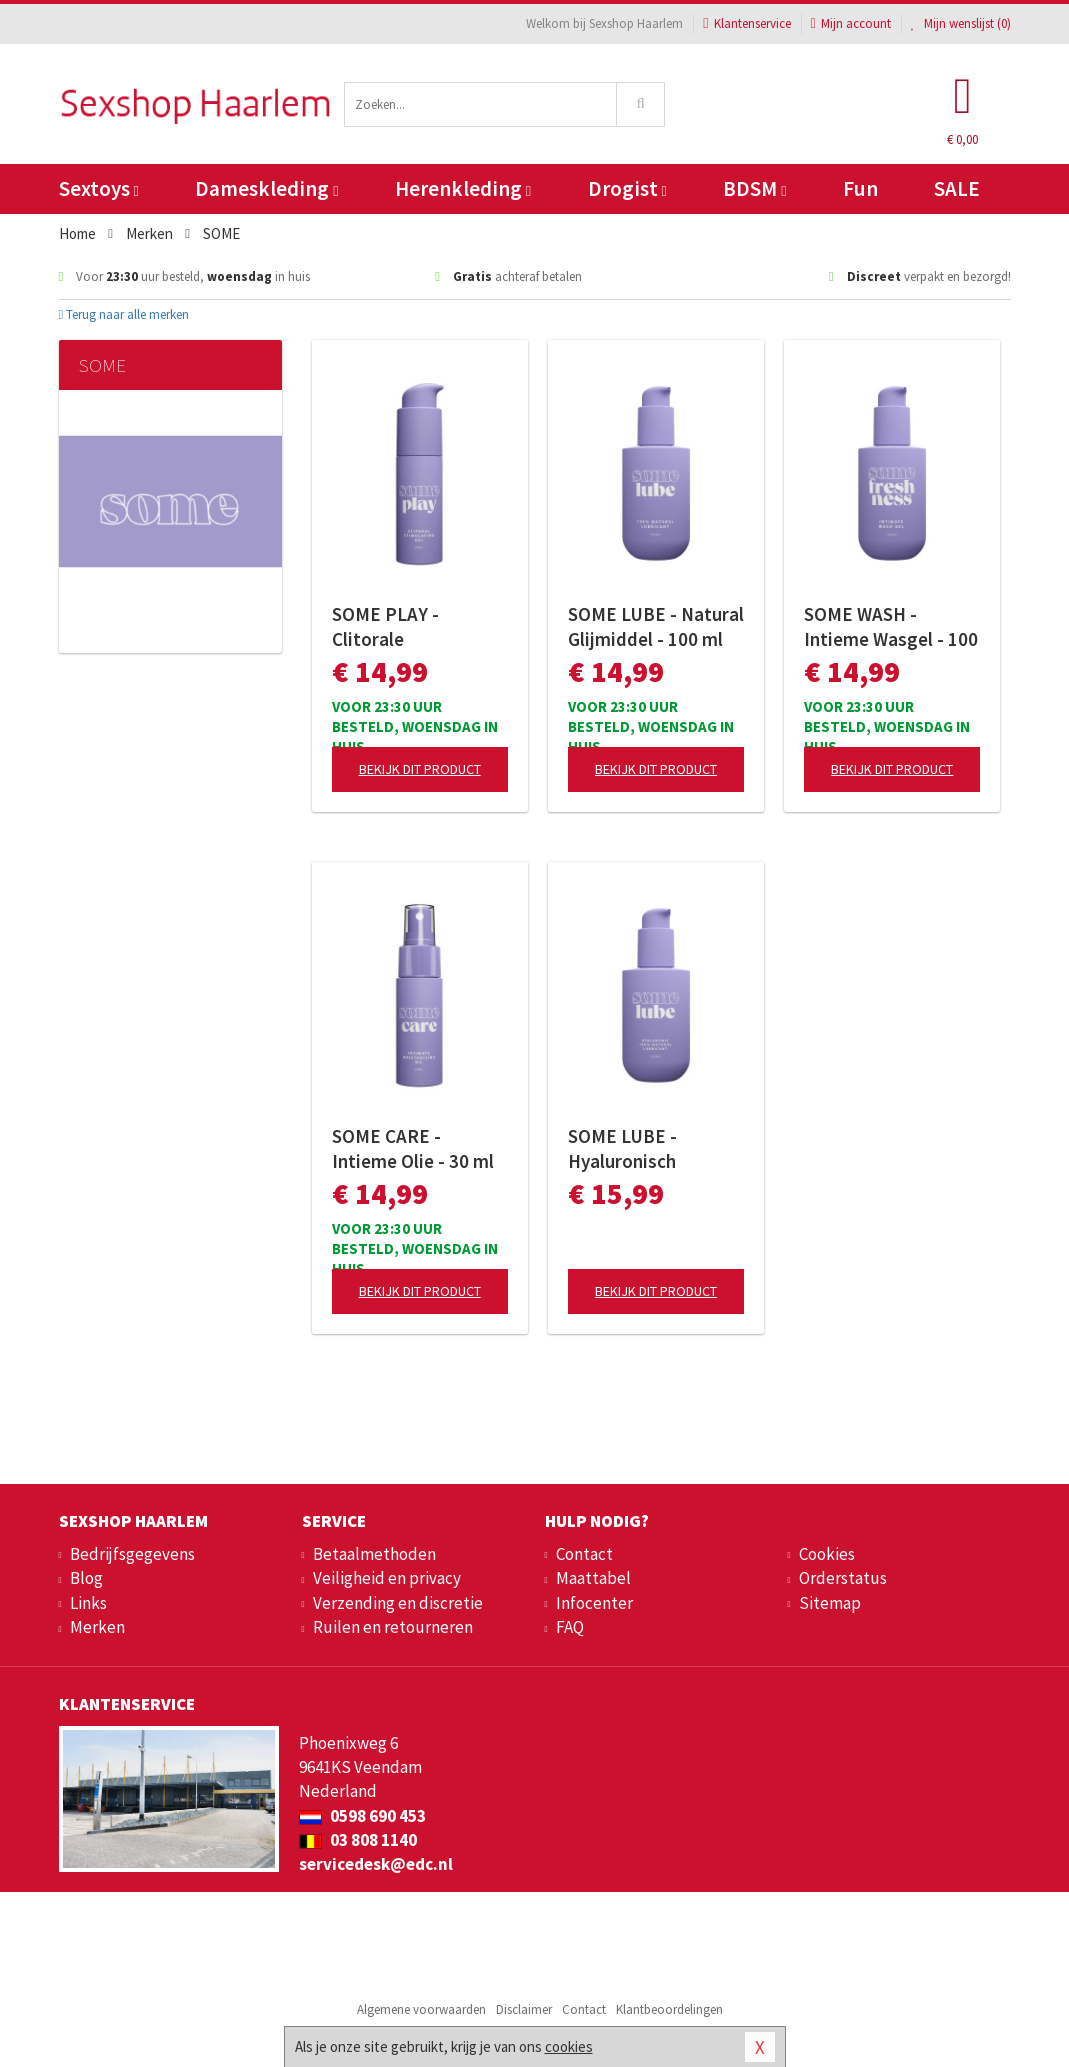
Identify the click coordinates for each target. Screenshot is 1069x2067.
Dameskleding (266, 188)
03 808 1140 (358, 1840)
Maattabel (593, 1578)
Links (88, 1603)
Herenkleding (463, 188)
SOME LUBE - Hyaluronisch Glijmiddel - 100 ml (645, 1149)
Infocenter (594, 1603)
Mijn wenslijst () (961, 23)
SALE (957, 188)
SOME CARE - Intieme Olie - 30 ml (413, 1148)
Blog (86, 1578)
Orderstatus (843, 1578)
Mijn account (851, 23)
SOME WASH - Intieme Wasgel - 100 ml (891, 627)
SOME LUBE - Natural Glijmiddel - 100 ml (656, 626)
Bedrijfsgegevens (132, 1554)
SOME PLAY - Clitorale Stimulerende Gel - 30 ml (409, 627)
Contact (584, 1554)
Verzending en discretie (398, 1603)
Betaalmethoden (374, 1554)
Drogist (627, 188)
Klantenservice (746, 23)
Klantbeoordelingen (669, 2009)
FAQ (570, 1627)
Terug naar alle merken (124, 314)
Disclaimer (524, 2009)
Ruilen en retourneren (393, 1627)
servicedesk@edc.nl (376, 1864)
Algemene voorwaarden (421, 2009)
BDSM (754, 188)
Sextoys (99, 188)
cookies (569, 2046)
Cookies (827, 1554)
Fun (860, 188)
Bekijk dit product (420, 769)
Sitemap (830, 1603)
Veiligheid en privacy (387, 1578)
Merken (97, 1627)
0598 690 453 (362, 1816)
